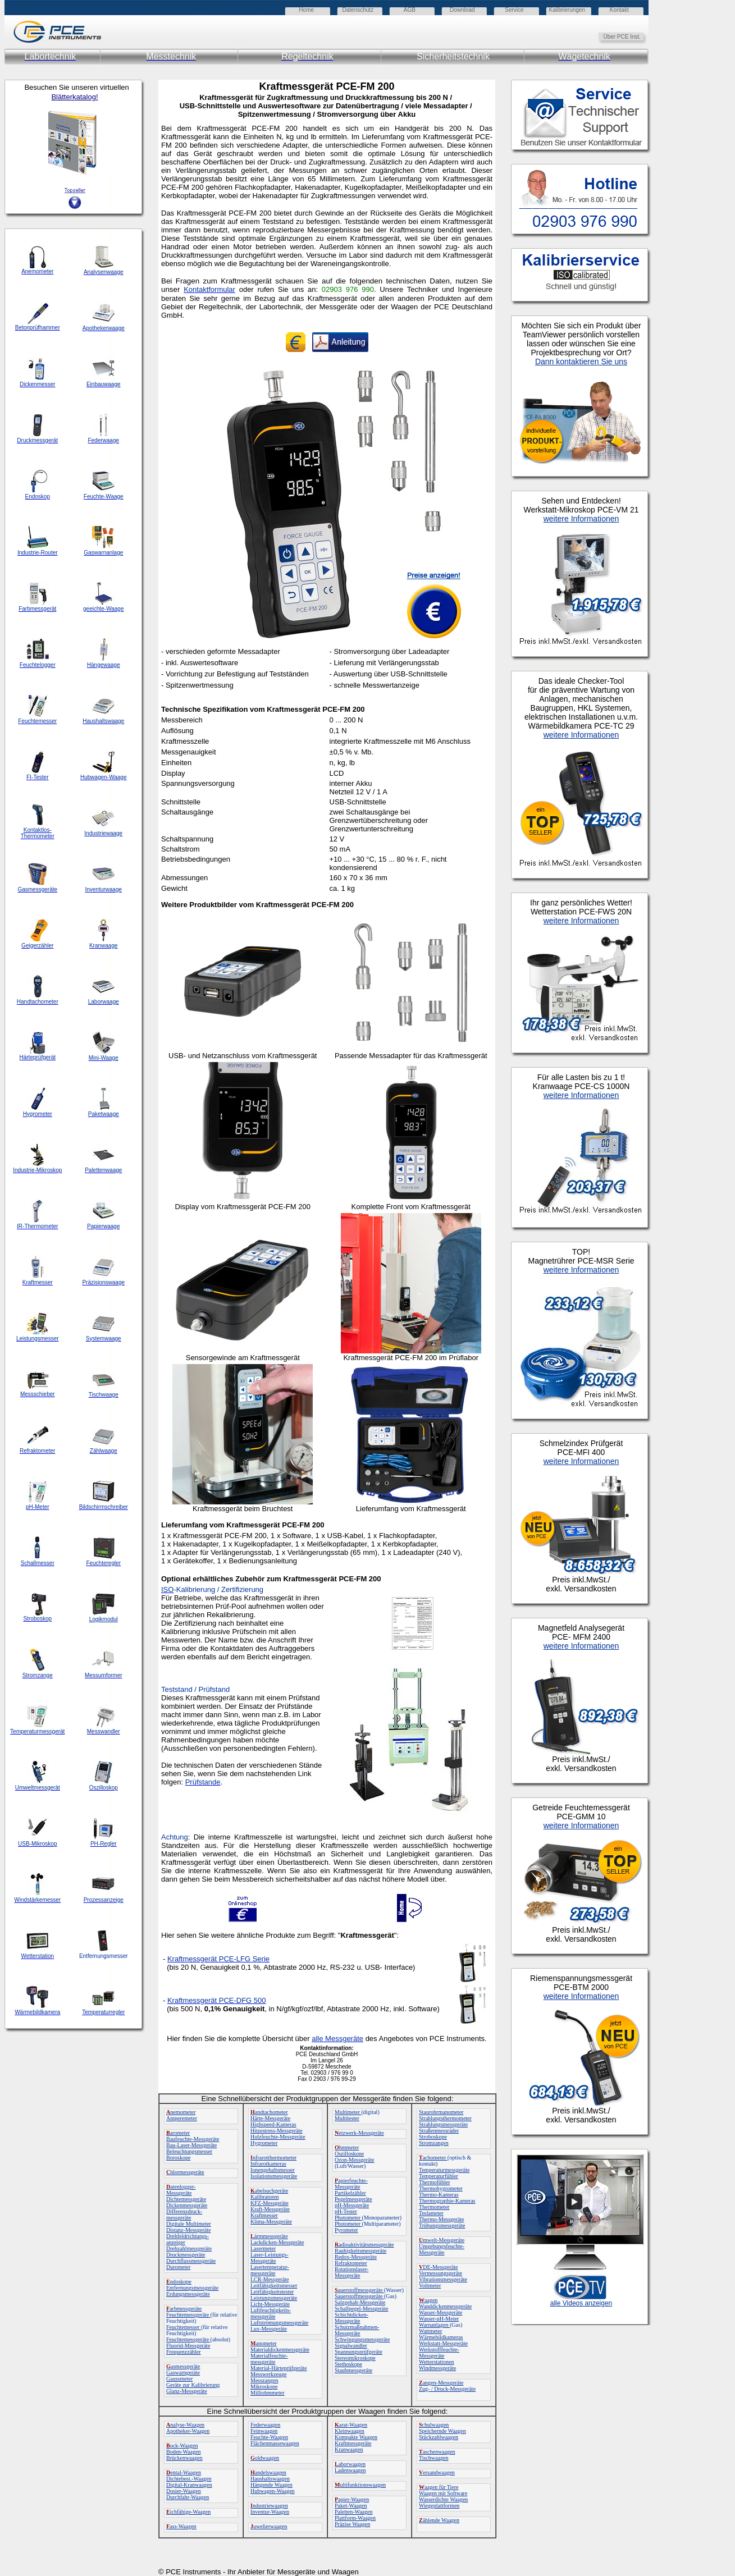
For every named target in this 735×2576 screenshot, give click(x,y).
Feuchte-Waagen (269, 2437)
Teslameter (431, 2213)
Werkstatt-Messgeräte (443, 2343)
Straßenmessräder (439, 2130)
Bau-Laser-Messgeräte (191, 2145)
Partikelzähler (350, 2193)
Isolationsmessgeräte (273, 2176)
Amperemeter (181, 2118)
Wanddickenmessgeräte (445, 2306)
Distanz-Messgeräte (188, 2230)
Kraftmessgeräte (353, 2443)
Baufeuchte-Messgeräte (192, 2139)
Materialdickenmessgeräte (279, 2349)
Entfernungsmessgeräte (192, 2288)
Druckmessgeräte (185, 2255)
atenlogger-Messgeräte (181, 2190)
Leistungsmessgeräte (273, 2298)
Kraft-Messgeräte (270, 2209)
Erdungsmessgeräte (188, 2294)
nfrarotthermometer (273, 2157)
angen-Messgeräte (441, 2383)
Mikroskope (263, 2386)
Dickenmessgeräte (186, 2205)
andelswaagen (268, 2472)
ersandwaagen (437, 2472)
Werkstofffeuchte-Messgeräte (439, 2352)
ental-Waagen (183, 2472)
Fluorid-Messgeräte (188, 2345)
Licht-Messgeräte (270, 2304)
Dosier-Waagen (183, 2491)
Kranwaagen (349, 2449)
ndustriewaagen (269, 2505)
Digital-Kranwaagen (189, 2485)
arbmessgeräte (184, 2308)
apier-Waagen (352, 2499)
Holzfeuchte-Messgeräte (277, 2137)
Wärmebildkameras (441, 2337)
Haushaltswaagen (270, 2479)
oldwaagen (264, 2458)
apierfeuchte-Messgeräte (351, 2183)
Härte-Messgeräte (270, 2118)
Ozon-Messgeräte (355, 2160)
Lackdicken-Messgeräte (277, 2242)
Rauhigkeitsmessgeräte (360, 2251)
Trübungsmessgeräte (442, 2225)
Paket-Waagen (351, 2505)
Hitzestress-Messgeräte (276, 2130)
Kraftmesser (264, 2215)
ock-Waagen (182, 2445)
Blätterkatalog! (74, 97)
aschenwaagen (437, 2452)
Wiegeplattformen (439, 2505)
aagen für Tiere (439, 2487)
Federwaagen (265, 2425)
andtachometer (269, 2112)
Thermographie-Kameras (447, 2201)
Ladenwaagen (350, 2470)
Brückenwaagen (184, 2458)
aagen (428, 2300)
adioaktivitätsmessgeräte (364, 2244)
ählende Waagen (439, 2520)
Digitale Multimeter (188, 2224)
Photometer (348, 2217)
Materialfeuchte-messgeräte (269, 2359)
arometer (178, 2133)
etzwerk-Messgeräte (359, 2133)
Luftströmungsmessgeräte (279, 2322)
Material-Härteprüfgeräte (278, 2368)
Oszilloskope (349, 2154)
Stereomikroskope (355, 2358)
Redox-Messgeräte (356, 2257)
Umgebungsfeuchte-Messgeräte (441, 2249)
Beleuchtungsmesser (189, 2151)
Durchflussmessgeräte (191, 2261)
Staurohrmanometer (441, 2112)
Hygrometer (263, 2143)
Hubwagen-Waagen (272, 2491)
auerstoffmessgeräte (359, 2290)
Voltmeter (430, 2285)
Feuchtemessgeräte (188, 2315)
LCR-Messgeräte (269, 2279)
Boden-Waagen (183, 2452)
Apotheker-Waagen (187, 2431)
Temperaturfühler (438, 2176)
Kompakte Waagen (356, 2437)
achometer (433, 2157)
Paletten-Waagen (354, 2512)
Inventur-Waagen (269, 2512)
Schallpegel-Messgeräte (362, 2308)
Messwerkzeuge (268, 2374)
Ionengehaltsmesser (272, 2170)
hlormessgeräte (185, 2172)
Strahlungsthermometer (445, 2118)
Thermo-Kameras (439, 2194)
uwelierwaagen (268, 2526)
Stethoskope (348, 2364)
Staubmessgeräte (353, 2370)
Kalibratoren (264, 2197)
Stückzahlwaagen (438, 2437)
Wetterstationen (436, 2362)
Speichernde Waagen (442, 2431)
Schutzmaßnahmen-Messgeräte (357, 2330)
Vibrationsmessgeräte (443, 2279)
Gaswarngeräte (183, 2372)
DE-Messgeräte (438, 2267)
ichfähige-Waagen (188, 2512)
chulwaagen (434, 2425)
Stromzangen (434, 2143)
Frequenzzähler (183, 2352)
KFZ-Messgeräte (269, 2203)
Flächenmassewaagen (274, 2443)
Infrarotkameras (268, 2164)
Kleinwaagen (349, 2431)
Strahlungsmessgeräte (443, 2124)
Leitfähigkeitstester (272, 2292)
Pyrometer (346, 2230)
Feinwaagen (263, 2431)
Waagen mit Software (443, 2493)
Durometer (178, 2267)
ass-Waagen (181, 2526)
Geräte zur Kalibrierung (193, 2385)
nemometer (180, 2112)
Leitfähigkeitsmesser (273, 2285)
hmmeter (347, 2147)
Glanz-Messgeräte (186, 2391)
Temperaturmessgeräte (444, 2170)
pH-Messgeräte (352, 2205)
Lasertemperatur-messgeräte (269, 2270)
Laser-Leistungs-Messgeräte (269, 2258)
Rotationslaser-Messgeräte (351, 2272)
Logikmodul (103, 1619)
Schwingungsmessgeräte (362, 2339)
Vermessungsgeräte (440, 2273)
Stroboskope (433, 2137)
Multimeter (348, 2112)
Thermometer (434, 2207)
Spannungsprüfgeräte (358, 2352)
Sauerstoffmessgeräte (359, 2296)
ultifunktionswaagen (360, 2485)
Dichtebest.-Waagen (189, 2479)
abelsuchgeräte (269, 2191)
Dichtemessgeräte (186, 2199)
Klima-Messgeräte (271, 2221)
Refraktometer (351, 2263)
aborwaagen (350, 2464)
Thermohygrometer (441, 2188)
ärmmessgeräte (269, 2236)
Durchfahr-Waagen (187, 2497)
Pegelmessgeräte (353, 2199)
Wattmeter (430, 2331)
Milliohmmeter (267, 2393)
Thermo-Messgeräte (441, 2219)
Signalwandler (351, 2345)
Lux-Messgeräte (268, 2329)
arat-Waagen (351, 2425)
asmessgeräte (183, 2366)
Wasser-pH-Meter (439, 2319)
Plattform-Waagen (355, 2518)
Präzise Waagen (352, 2524)
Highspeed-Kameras (273, 2124)
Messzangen (264, 2380)
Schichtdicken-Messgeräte (351, 2318)
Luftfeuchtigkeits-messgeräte (270, 2313)
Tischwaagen (433, 2458)
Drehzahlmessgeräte (189, 2248)
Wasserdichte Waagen (443, 2499)
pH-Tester (346, 2211)
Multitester (347, 2118)
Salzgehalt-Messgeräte (360, 2302)
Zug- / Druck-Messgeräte (447, 2389)
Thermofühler (434, 2182)
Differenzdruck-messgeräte (184, 2214)
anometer (263, 2343)
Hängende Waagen (271, 2485)
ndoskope (178, 2281)
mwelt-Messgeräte (441, 2240)
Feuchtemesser (183, 2327)
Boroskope (178, 2157)
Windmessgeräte (437, 2368)
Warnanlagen (434, 2325)
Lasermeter (263, 2248)
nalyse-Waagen (185, 2425)
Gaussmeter (179, 2379)
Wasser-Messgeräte (440, 2312)
